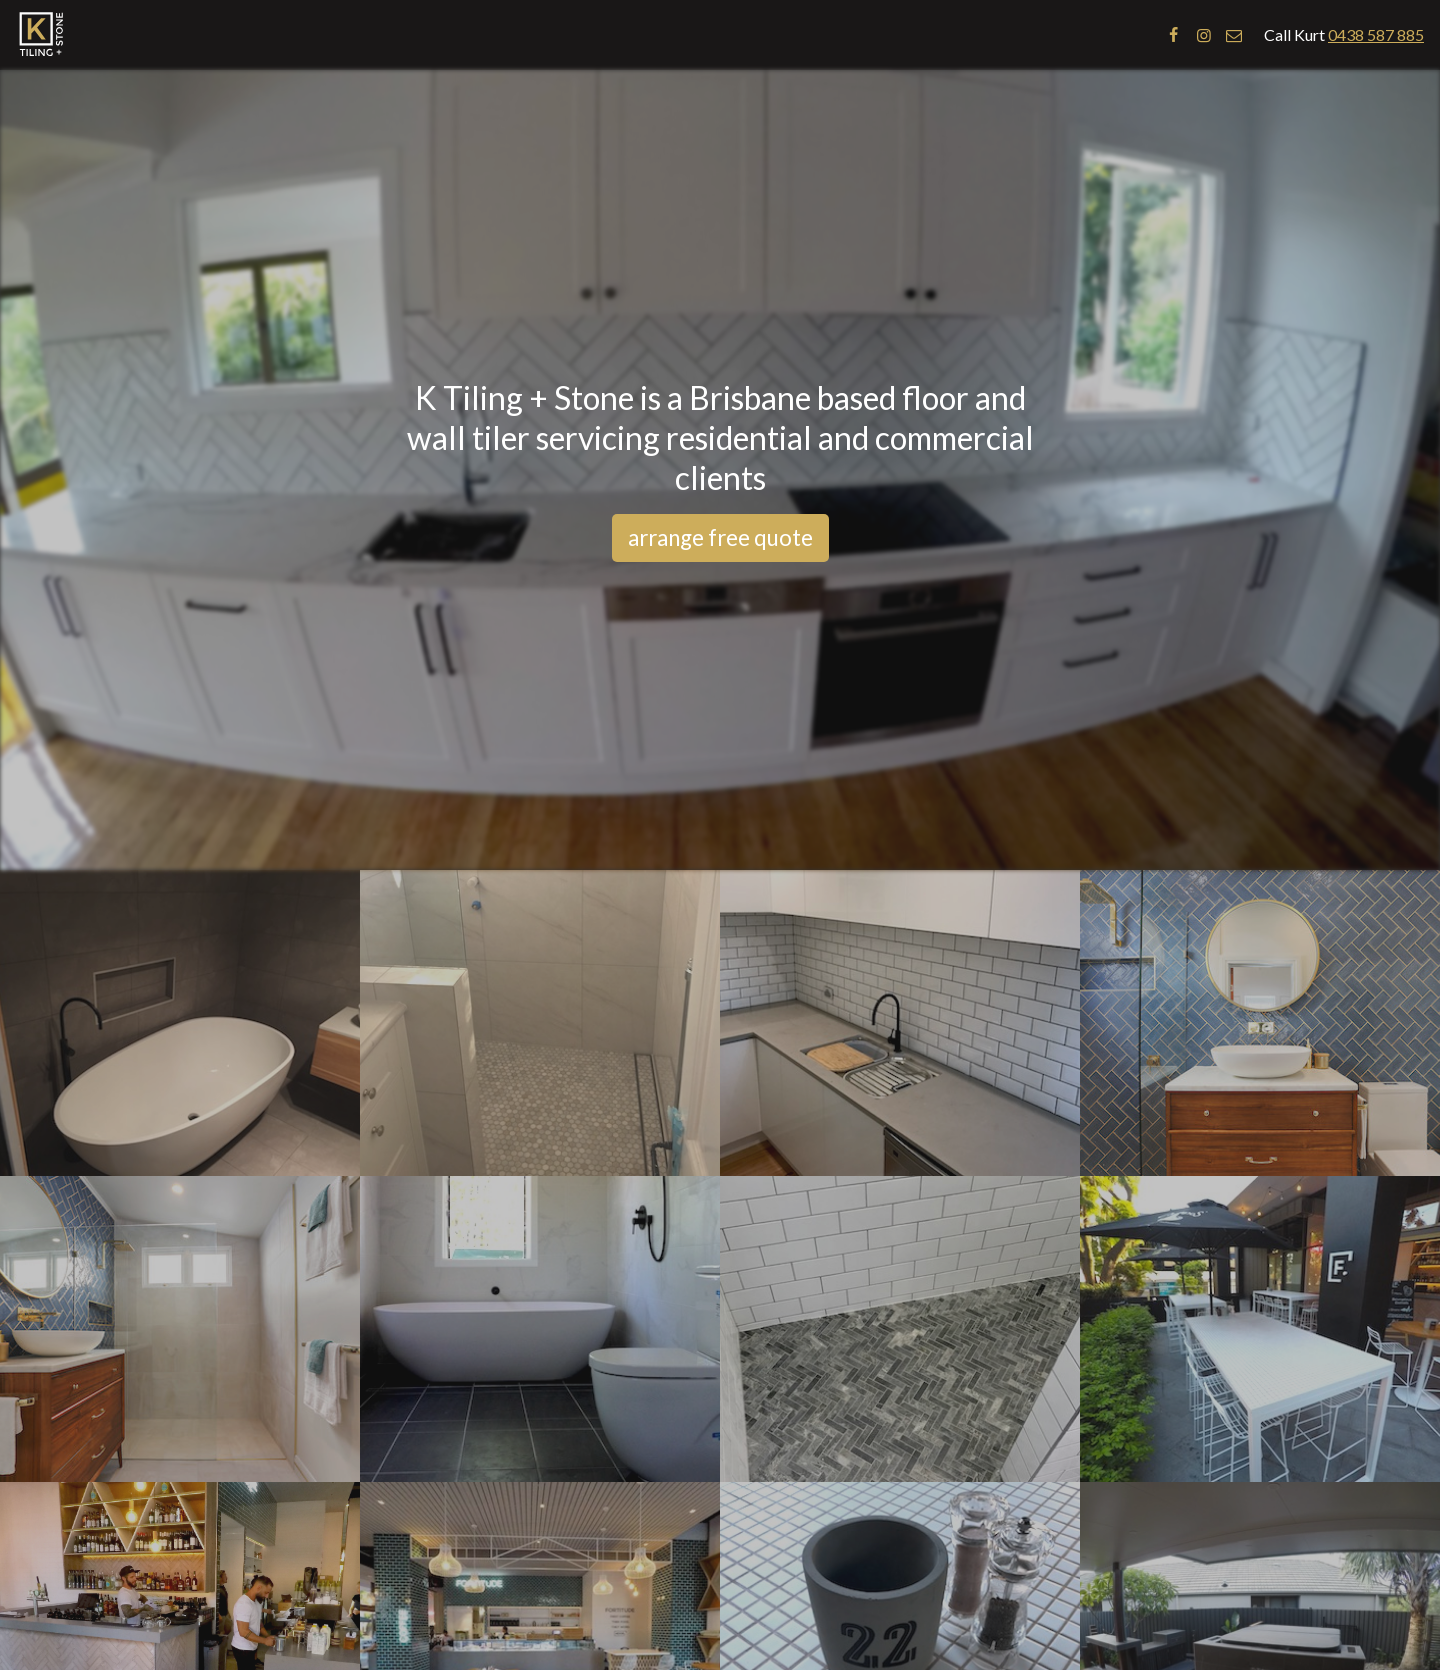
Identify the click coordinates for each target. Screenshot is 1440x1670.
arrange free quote (720, 537)
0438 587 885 (1376, 34)
